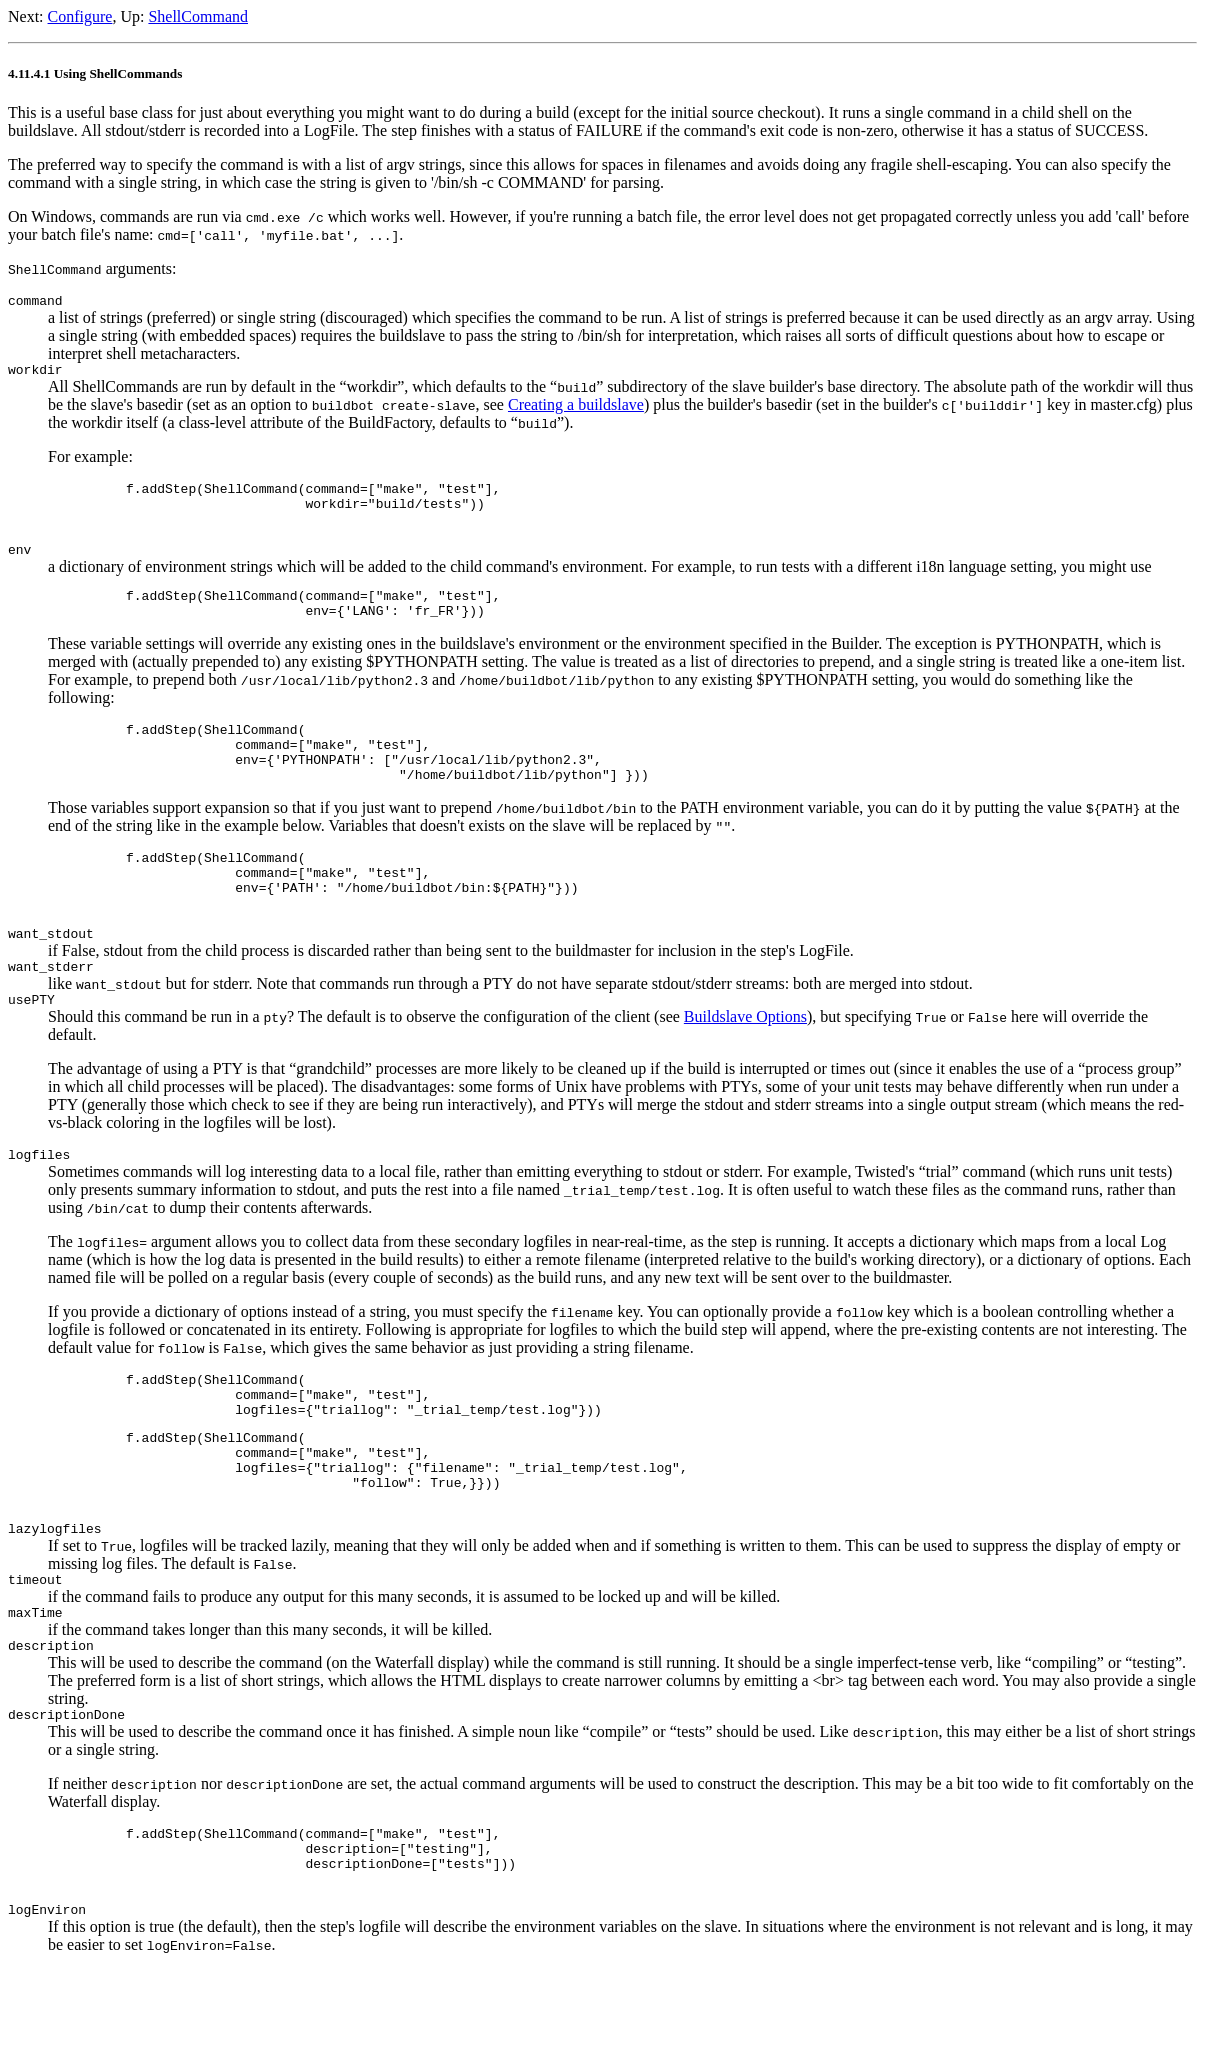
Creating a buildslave (576, 410)
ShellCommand (198, 16)
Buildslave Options (745, 1067)
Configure (80, 16)
